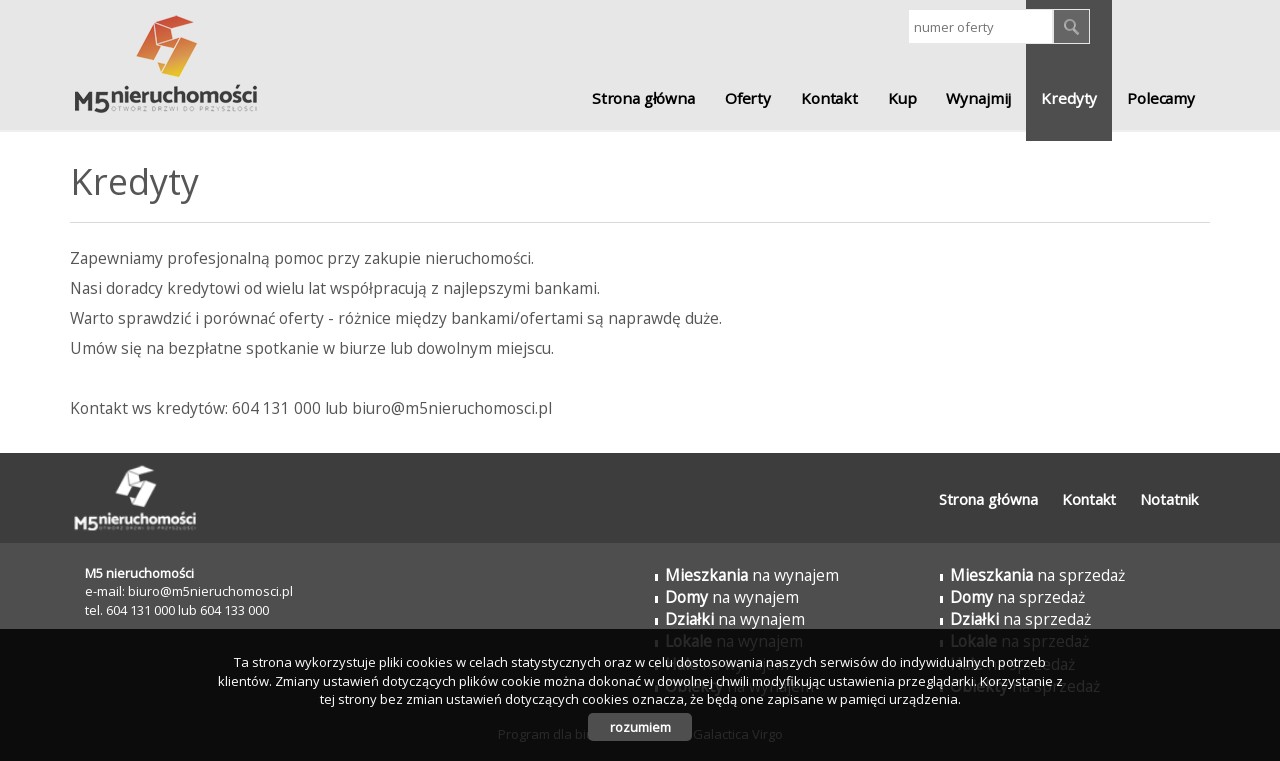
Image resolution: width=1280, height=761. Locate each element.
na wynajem (752, 575)
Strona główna (643, 98)
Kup (902, 98)
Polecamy (1161, 98)
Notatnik (1169, 499)
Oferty (748, 98)
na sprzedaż (1037, 575)
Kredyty (1069, 98)
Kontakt (829, 98)
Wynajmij (978, 98)
